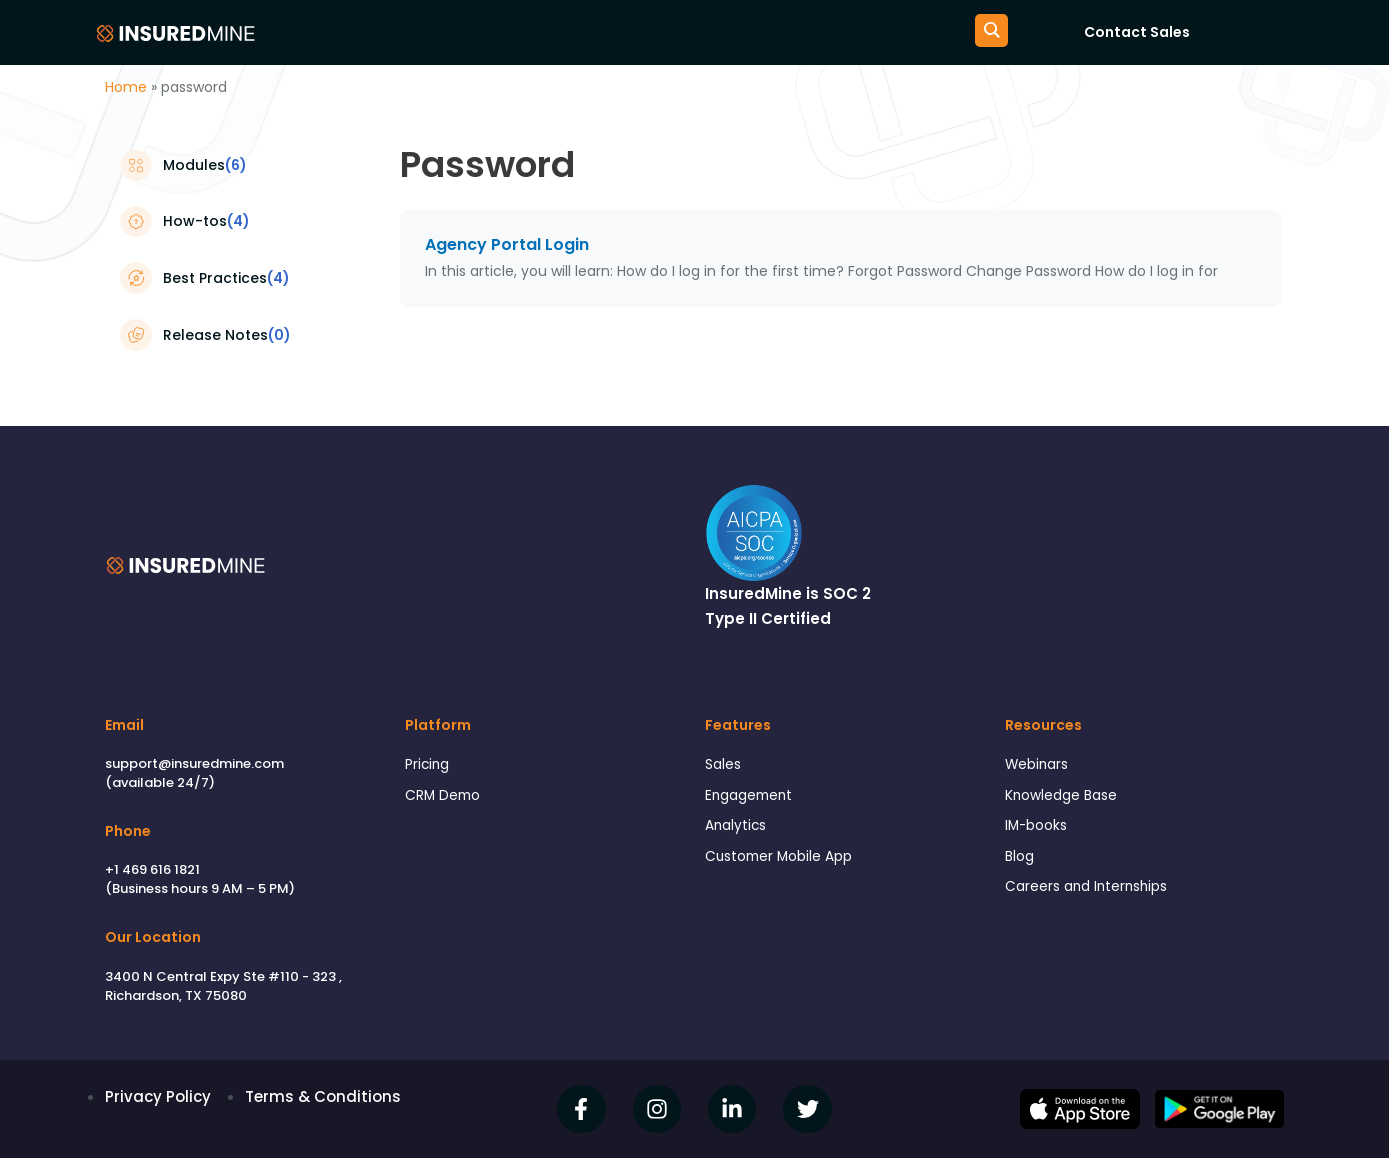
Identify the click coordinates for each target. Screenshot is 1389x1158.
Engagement (753, 798)
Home (126, 87)
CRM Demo (446, 798)
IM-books (1039, 831)
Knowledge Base (1067, 798)
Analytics (738, 831)
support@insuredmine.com (194, 763)
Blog (1021, 863)
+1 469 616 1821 (152, 869)
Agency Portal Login (507, 244)
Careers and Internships (1094, 896)
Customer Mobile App (786, 863)
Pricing (429, 765)
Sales (725, 765)
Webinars (1040, 765)
